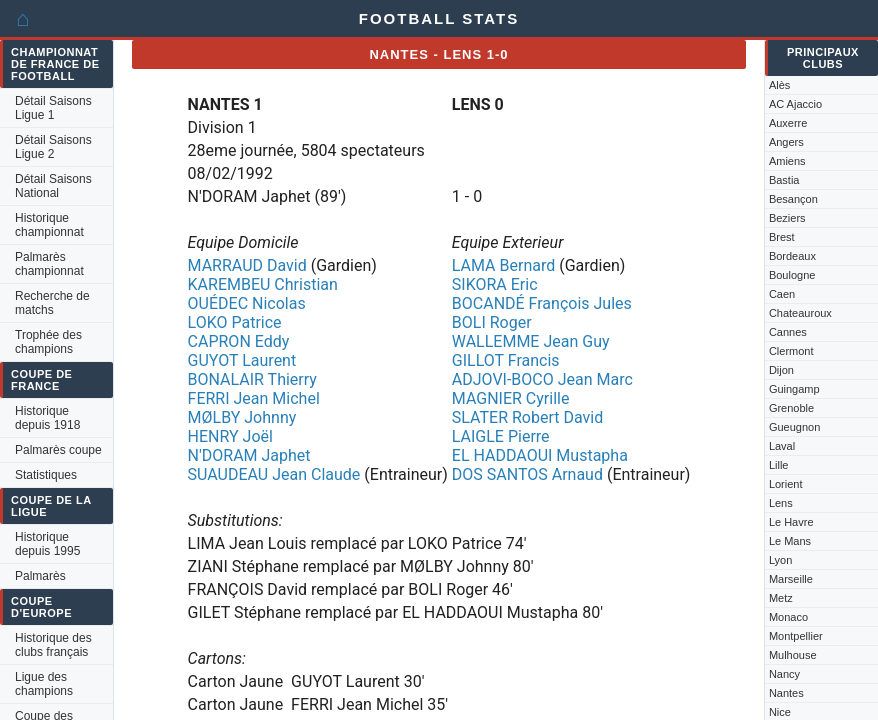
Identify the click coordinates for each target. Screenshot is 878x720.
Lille (779, 465)
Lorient (786, 484)
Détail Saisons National (53, 186)
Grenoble (791, 408)
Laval (782, 446)
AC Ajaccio (795, 104)
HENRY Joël (230, 436)
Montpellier (796, 636)
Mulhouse (793, 655)
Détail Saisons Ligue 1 (53, 108)
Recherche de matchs (52, 303)
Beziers (787, 218)
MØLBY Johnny (242, 417)
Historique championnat (49, 225)
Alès (779, 85)
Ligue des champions (44, 684)
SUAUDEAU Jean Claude (274, 474)
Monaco (788, 617)
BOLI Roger (492, 322)
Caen (782, 294)
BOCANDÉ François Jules (542, 303)
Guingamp (794, 389)
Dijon (781, 370)
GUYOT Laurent (242, 360)
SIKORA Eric (495, 284)
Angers (786, 142)
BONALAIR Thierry (252, 379)
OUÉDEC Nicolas (247, 303)
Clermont (791, 351)
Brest (782, 237)
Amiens (787, 161)
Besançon (793, 199)
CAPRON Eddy (239, 341)
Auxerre (788, 123)
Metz (781, 598)
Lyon (780, 560)
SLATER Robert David (527, 417)
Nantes (786, 693)
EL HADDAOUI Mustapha (540, 455)
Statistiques (46, 475)
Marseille (791, 579)
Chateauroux (800, 313)
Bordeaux (792, 256)
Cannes (788, 332)
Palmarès (40, 576)
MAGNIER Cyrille (511, 398)
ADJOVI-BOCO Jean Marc (542, 379)
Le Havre (791, 522)
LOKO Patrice (235, 322)
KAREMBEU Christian (263, 284)
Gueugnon (794, 427)
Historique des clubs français (53, 645)
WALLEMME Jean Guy (531, 341)
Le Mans (790, 541)
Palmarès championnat (49, 264)
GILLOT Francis (506, 360)
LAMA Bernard (503, 265)
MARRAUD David (247, 265)
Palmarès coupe (58, 450)
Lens (781, 503)
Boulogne (792, 275)
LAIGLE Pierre (501, 436)
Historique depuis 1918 (47, 418)
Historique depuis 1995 (47, 544)
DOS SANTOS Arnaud (527, 474)
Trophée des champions (48, 342)
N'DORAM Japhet (249, 455)
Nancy (784, 674)
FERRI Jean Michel (254, 398)
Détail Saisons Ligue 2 (53, 147)
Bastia (784, 180)
